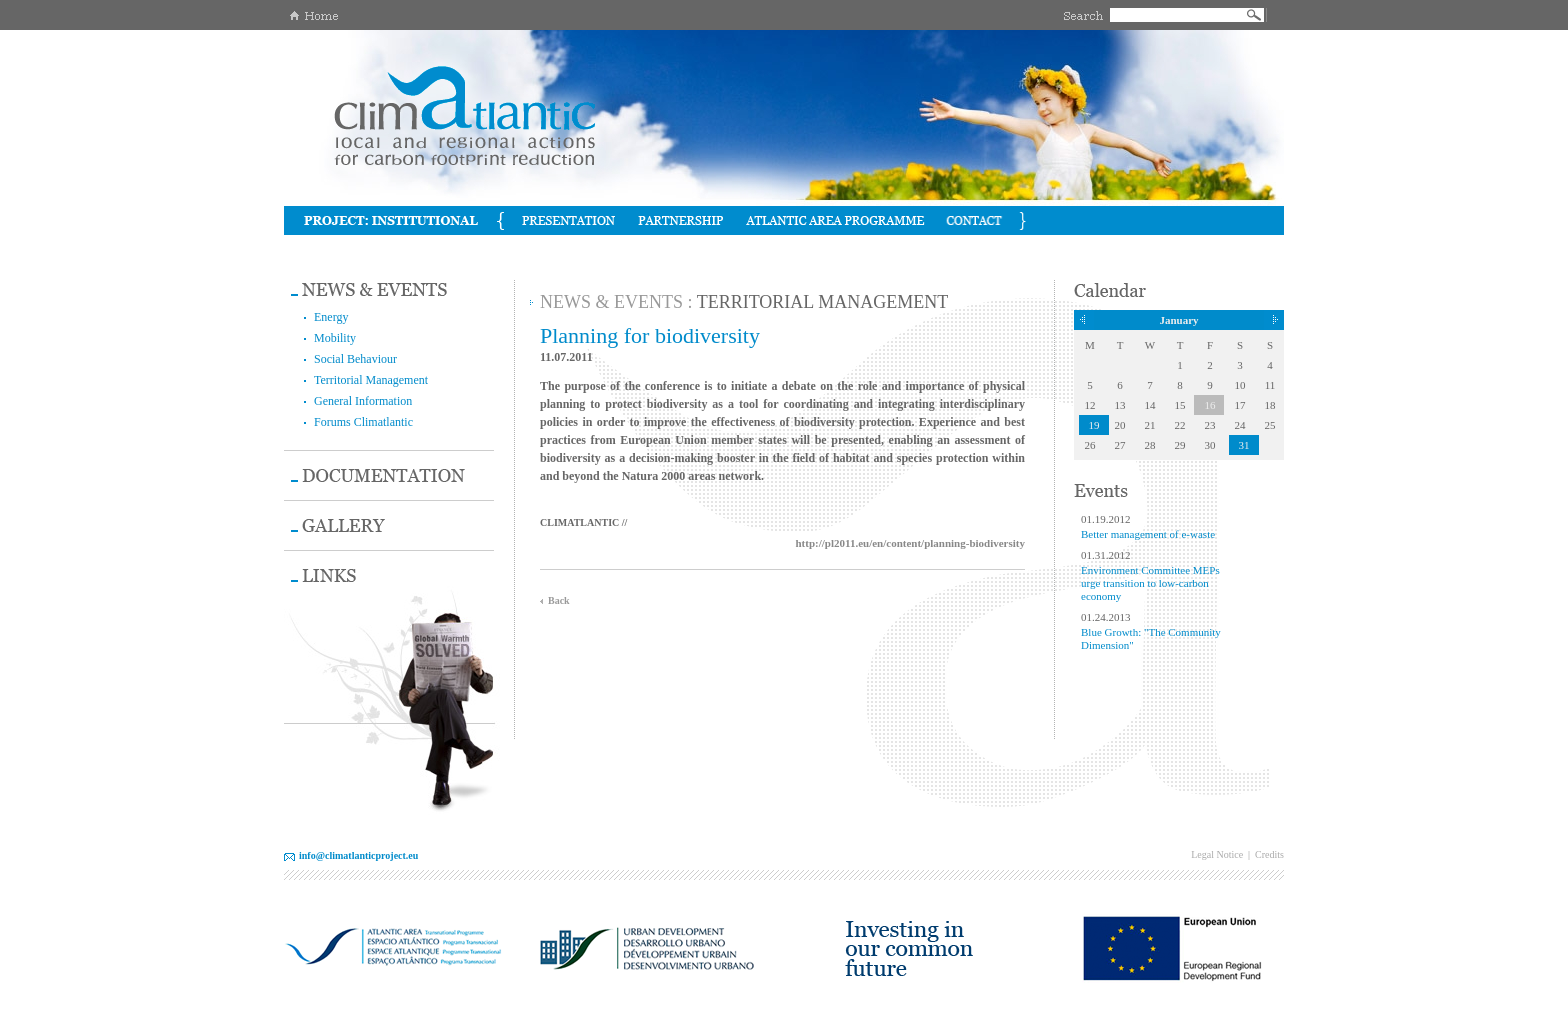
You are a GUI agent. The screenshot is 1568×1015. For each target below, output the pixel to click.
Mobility (335, 338)
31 (1244, 445)
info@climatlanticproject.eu (358, 855)
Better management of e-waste (1148, 534)
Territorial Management (371, 380)
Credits (1269, 854)
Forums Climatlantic (363, 422)
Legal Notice (1217, 854)
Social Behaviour (355, 359)
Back (559, 600)
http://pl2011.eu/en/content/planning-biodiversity (910, 543)
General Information (363, 401)
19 (1094, 425)
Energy (331, 317)
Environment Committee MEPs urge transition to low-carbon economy (1150, 583)
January (1178, 320)
